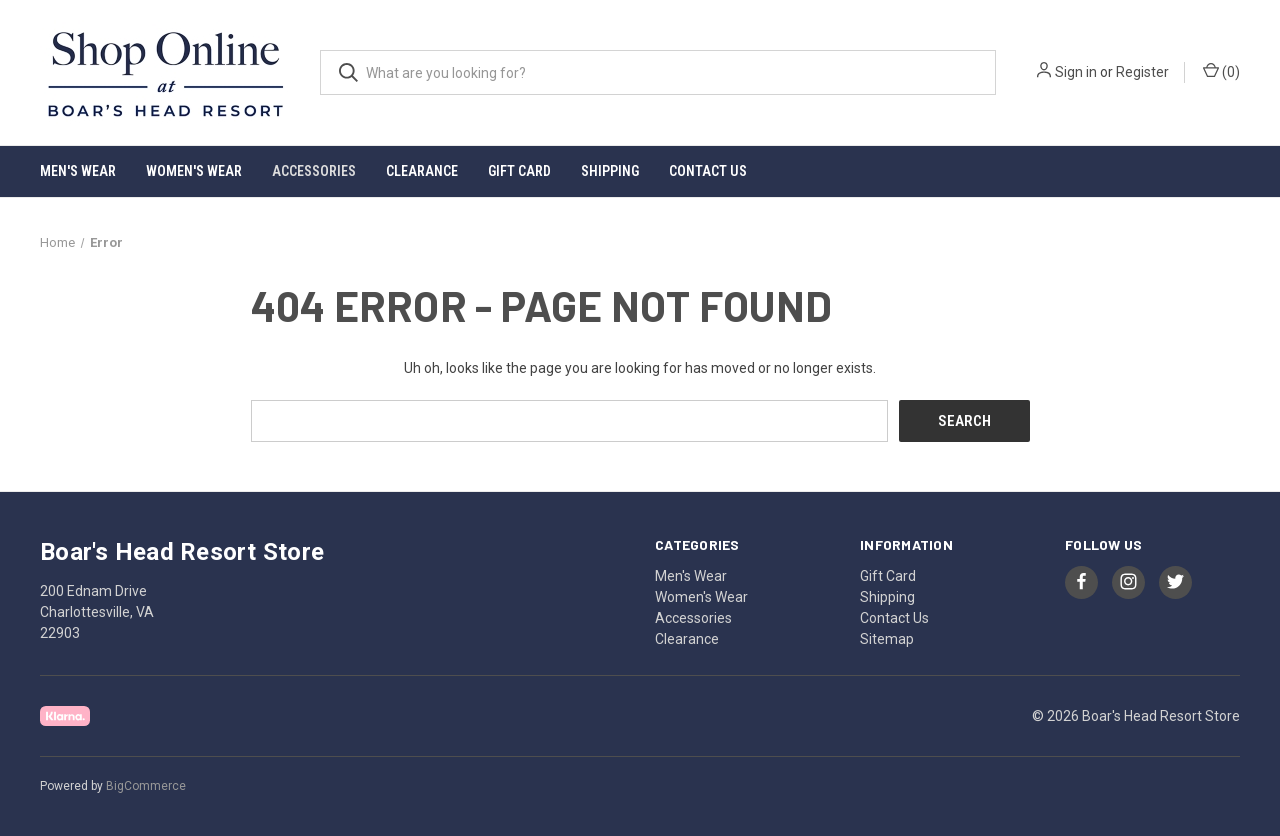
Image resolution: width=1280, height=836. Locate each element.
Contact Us (708, 171)
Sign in (1076, 72)
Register (1142, 72)
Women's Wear (194, 171)
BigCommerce (146, 785)
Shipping (610, 171)
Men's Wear (78, 171)
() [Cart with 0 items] (1221, 71)
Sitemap (887, 638)
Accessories (314, 171)
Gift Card (519, 171)
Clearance (422, 171)
